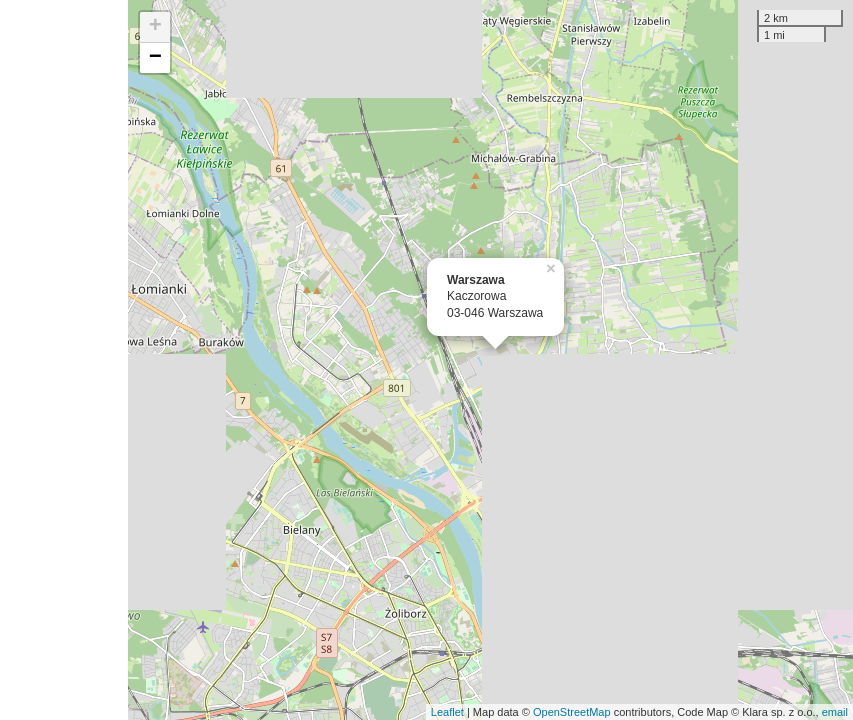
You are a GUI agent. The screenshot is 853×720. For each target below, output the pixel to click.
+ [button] (155, 27)
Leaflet (447, 712)
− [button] (155, 58)
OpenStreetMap (572, 712)
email (835, 712)
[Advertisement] (64, 360)
